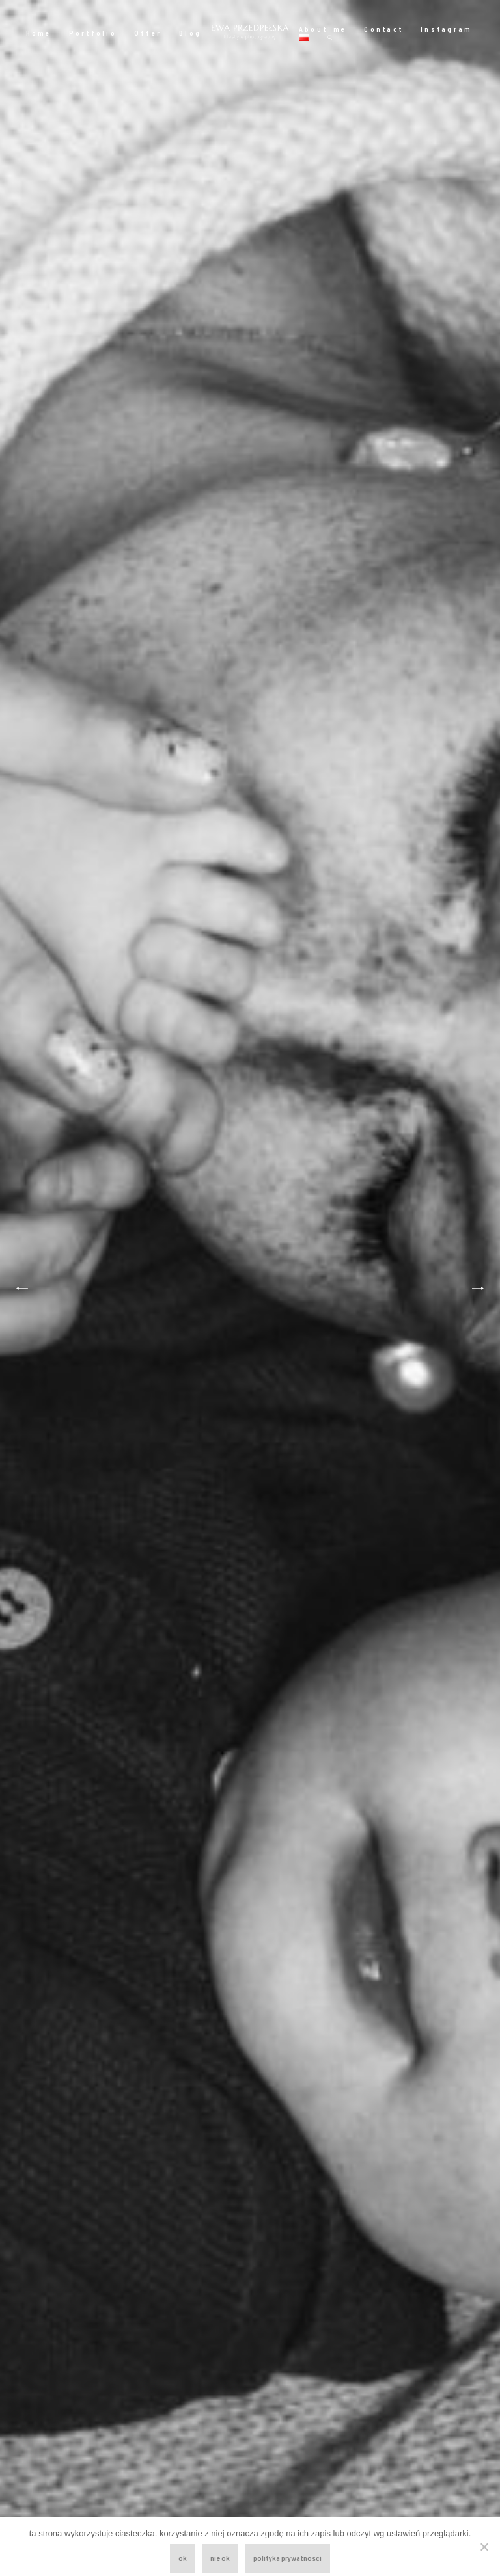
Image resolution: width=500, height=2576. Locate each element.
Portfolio (93, 33)
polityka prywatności (287, 2557)
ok (182, 2557)
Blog (190, 33)
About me (322, 29)
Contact (383, 29)
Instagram (446, 29)
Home (38, 33)
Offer (147, 33)
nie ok (220, 2557)
